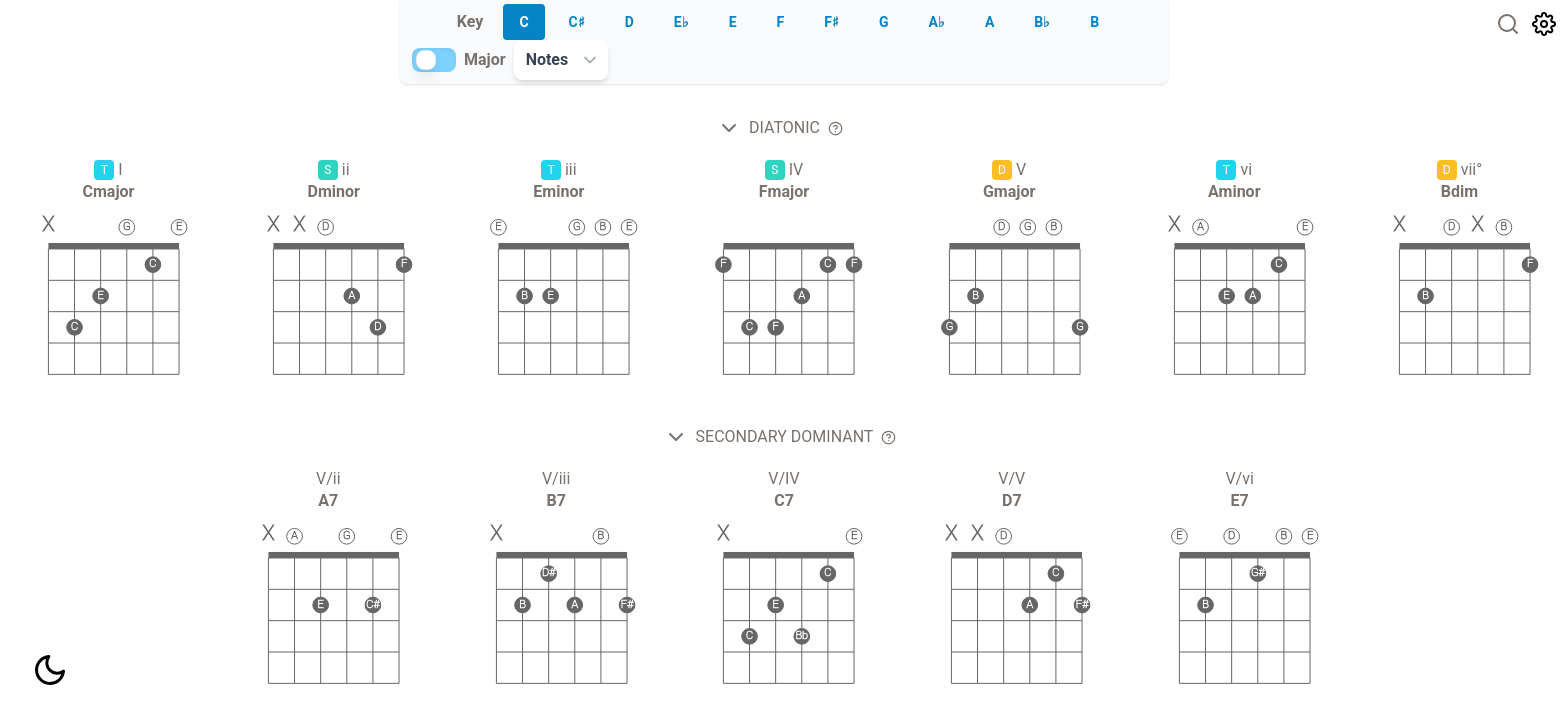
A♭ (937, 22)
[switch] (434, 60)
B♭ (1042, 22)
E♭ (681, 22)
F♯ (831, 22)
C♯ (577, 22)
